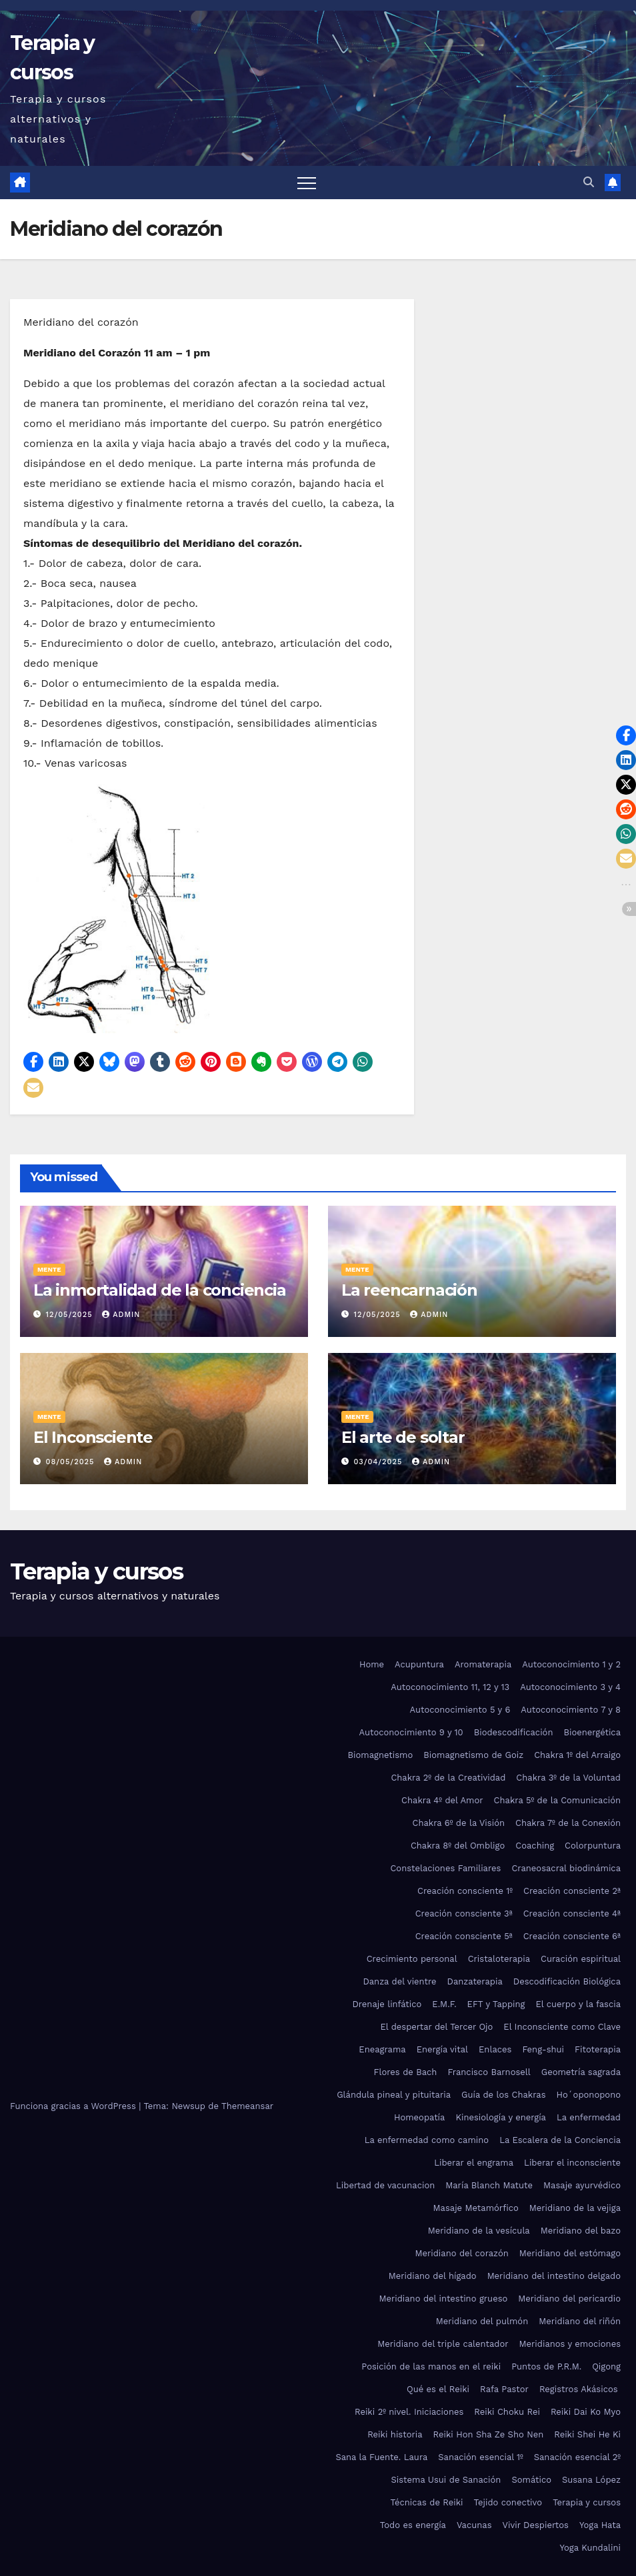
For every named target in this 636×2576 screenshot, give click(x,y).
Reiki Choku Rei (507, 2412)
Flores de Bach (405, 2072)
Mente (49, 1269)
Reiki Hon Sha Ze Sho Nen (488, 2434)
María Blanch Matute (489, 2185)
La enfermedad (589, 2117)
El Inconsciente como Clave (562, 2027)
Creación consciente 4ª (572, 1914)
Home (371, 1664)
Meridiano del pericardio (569, 2299)
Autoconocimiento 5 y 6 (460, 1710)
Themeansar (247, 2106)
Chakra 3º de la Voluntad (568, 1778)
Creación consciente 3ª (464, 1914)
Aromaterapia (483, 1664)
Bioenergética (592, 1732)
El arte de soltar (403, 1437)
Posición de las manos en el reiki (431, 2366)
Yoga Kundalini (590, 2548)
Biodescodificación (513, 1732)
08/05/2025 (71, 1462)
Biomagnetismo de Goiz (473, 1755)
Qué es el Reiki (438, 2389)
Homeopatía (419, 2117)
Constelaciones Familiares (445, 1868)
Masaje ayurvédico (582, 2185)
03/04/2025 (379, 1462)
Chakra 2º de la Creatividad (448, 1778)
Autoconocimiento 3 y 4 (570, 1687)
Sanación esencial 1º (480, 2457)
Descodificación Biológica (567, 1981)
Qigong (606, 2366)
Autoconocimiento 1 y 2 (571, 1664)
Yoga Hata (600, 2525)
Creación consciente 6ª (572, 1936)
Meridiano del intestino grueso (443, 2299)
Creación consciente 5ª (464, 1936)
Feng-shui (543, 2049)
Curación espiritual (581, 1959)
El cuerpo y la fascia (578, 2004)
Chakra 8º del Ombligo (458, 1846)
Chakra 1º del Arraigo (577, 1755)
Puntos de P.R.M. (546, 2366)
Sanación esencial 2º (577, 2457)
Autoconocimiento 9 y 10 (411, 1732)
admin (121, 1314)
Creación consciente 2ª (572, 1891)
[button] (588, 182)
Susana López (591, 2480)
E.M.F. (444, 2004)
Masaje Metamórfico (476, 2208)
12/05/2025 (71, 1314)
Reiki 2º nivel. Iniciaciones (409, 2412)
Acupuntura (419, 1664)
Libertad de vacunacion (385, 2185)
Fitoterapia (598, 2049)
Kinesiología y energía (500, 2117)
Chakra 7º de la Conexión (568, 1823)
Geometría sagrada (581, 2072)
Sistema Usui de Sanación (446, 2480)
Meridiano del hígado (433, 2276)
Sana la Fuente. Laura (381, 2457)
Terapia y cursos (96, 1571)
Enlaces (495, 2049)
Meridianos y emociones (570, 2344)
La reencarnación (409, 1290)
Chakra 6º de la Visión (459, 1823)
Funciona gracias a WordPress (74, 2106)
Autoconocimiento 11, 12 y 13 (450, 1687)
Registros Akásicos (580, 2389)
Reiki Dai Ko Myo (586, 2412)
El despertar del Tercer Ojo (436, 2027)
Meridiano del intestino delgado (554, 2276)
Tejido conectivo (508, 2502)
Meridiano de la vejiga (575, 2208)
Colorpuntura (593, 1846)
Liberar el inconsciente (572, 2163)
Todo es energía (413, 2525)
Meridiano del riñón (580, 2321)
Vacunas (474, 2525)
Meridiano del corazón (461, 2253)
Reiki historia (394, 2434)
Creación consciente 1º (465, 1891)
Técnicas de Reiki (427, 2502)
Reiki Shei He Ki (587, 2434)
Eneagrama (382, 2049)
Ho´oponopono (589, 2095)
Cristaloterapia (499, 1959)
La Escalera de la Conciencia (560, 2140)
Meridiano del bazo (581, 2231)
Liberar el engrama (473, 2163)
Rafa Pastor (504, 2389)
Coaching (534, 1846)
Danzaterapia (475, 1981)
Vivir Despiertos (536, 2525)
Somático (531, 2480)
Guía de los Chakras (503, 2095)
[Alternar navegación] (307, 182)
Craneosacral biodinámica (566, 1868)
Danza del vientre (399, 1981)
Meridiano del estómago (570, 2253)
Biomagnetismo (380, 1755)
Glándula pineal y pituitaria (394, 2095)
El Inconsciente (93, 1437)
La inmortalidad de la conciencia (159, 1290)
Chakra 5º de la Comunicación (557, 1800)
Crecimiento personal (412, 1959)
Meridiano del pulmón (482, 2321)
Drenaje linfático (386, 2004)
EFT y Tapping (496, 2004)
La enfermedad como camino (427, 2140)
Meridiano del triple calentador (442, 2344)
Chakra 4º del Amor (442, 1800)
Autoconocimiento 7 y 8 (571, 1710)
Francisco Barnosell (488, 2072)
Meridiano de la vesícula (479, 2231)
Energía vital (442, 2049)
